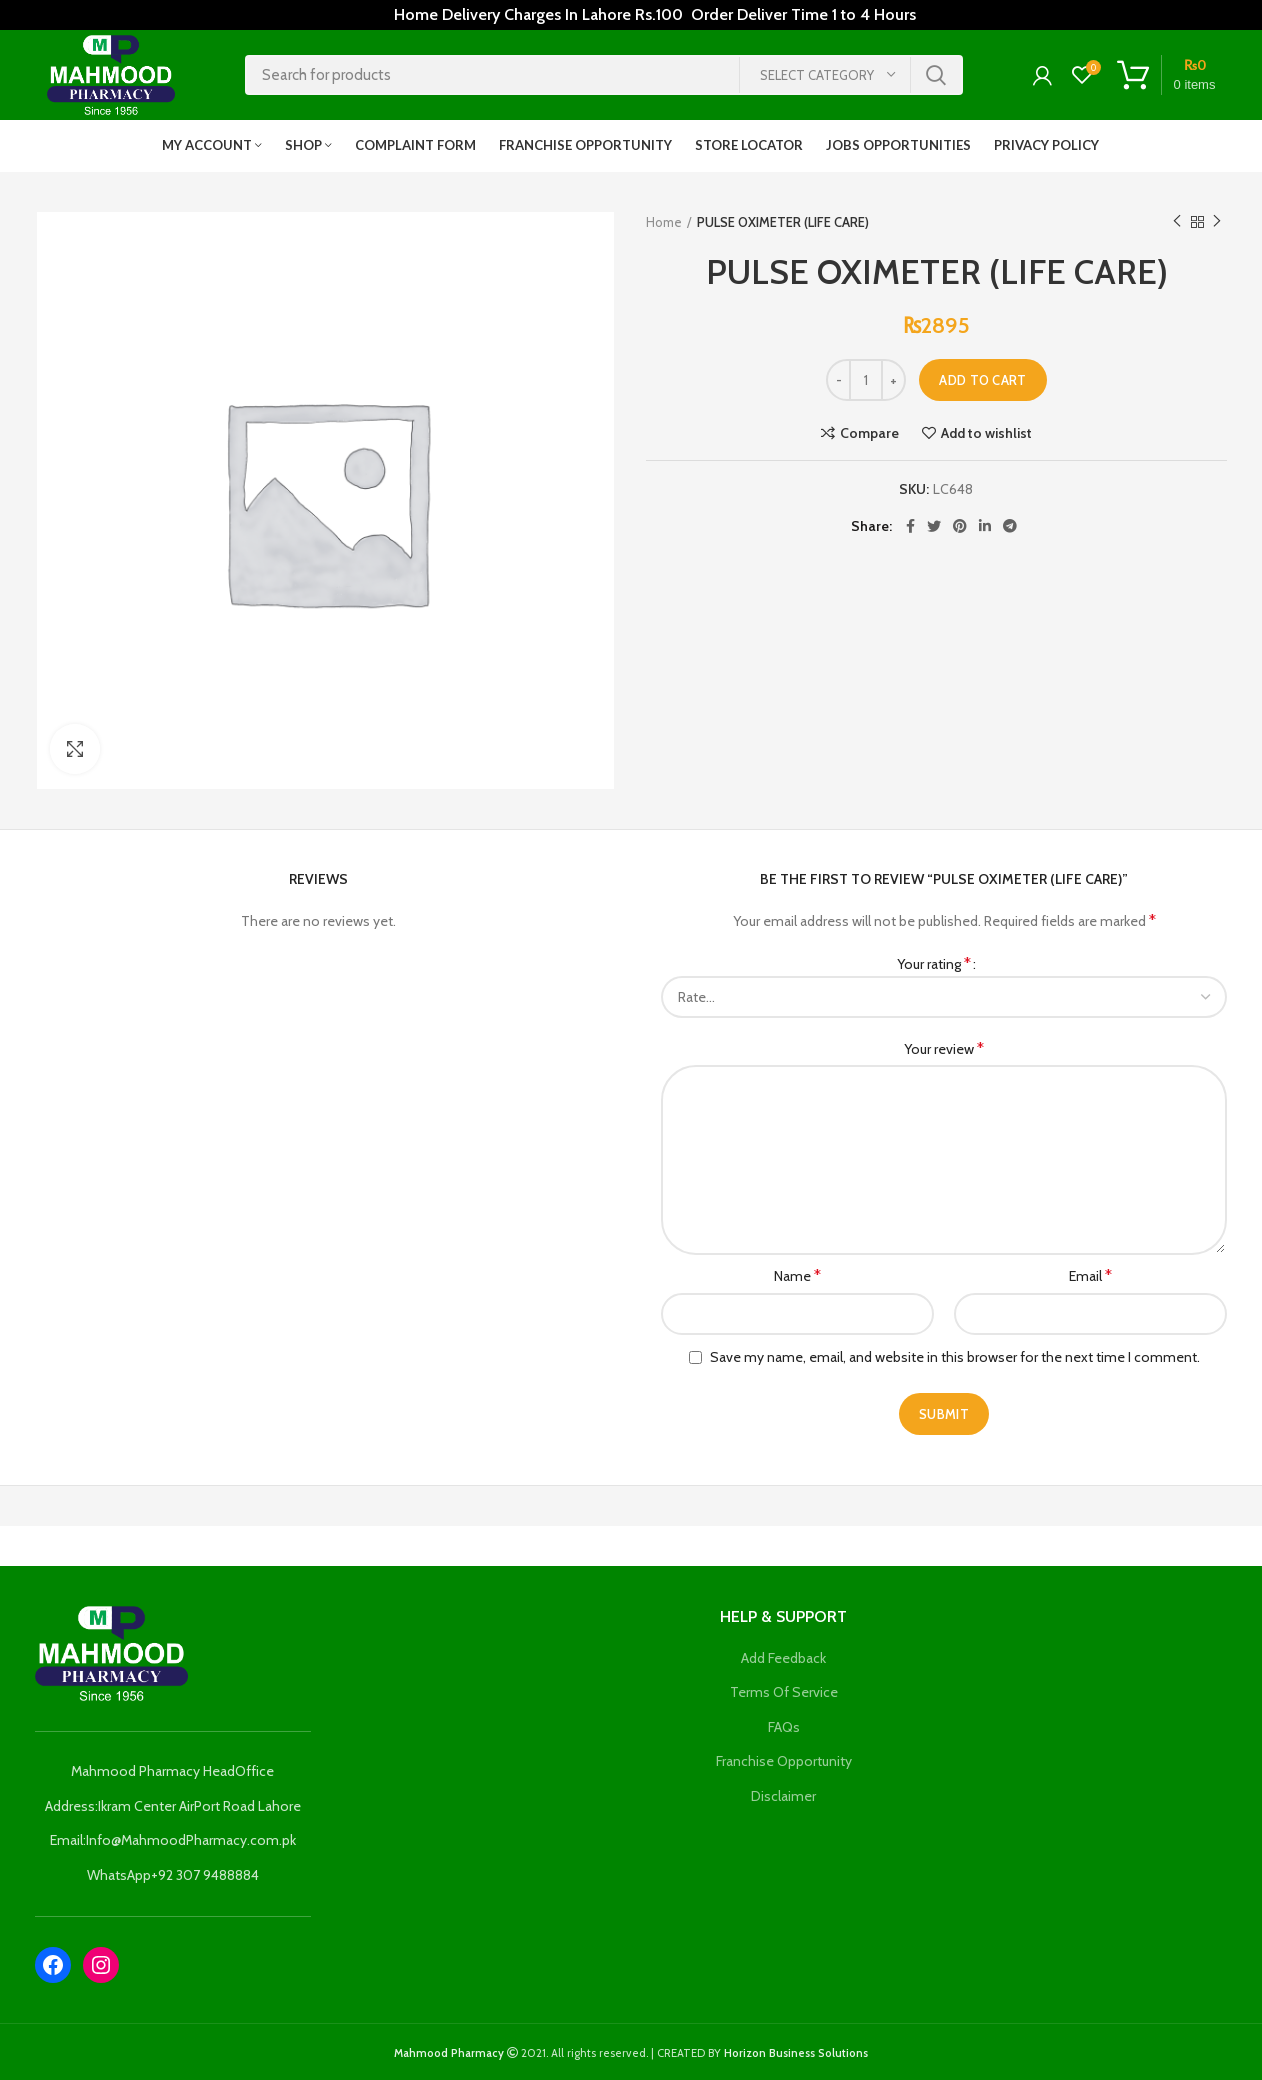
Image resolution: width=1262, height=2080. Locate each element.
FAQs (784, 1727)
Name (797, 1275)
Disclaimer (783, 1796)
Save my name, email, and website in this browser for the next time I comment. (955, 1357)
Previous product (1177, 221)
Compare (869, 433)
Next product (1217, 221)
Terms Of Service (784, 1692)
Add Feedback (783, 1658)
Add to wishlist (986, 433)
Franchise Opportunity (784, 1761)
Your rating (934, 963)
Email (1090, 1275)
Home (664, 222)
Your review (944, 1048)
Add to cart (982, 380)
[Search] (604, 75)
